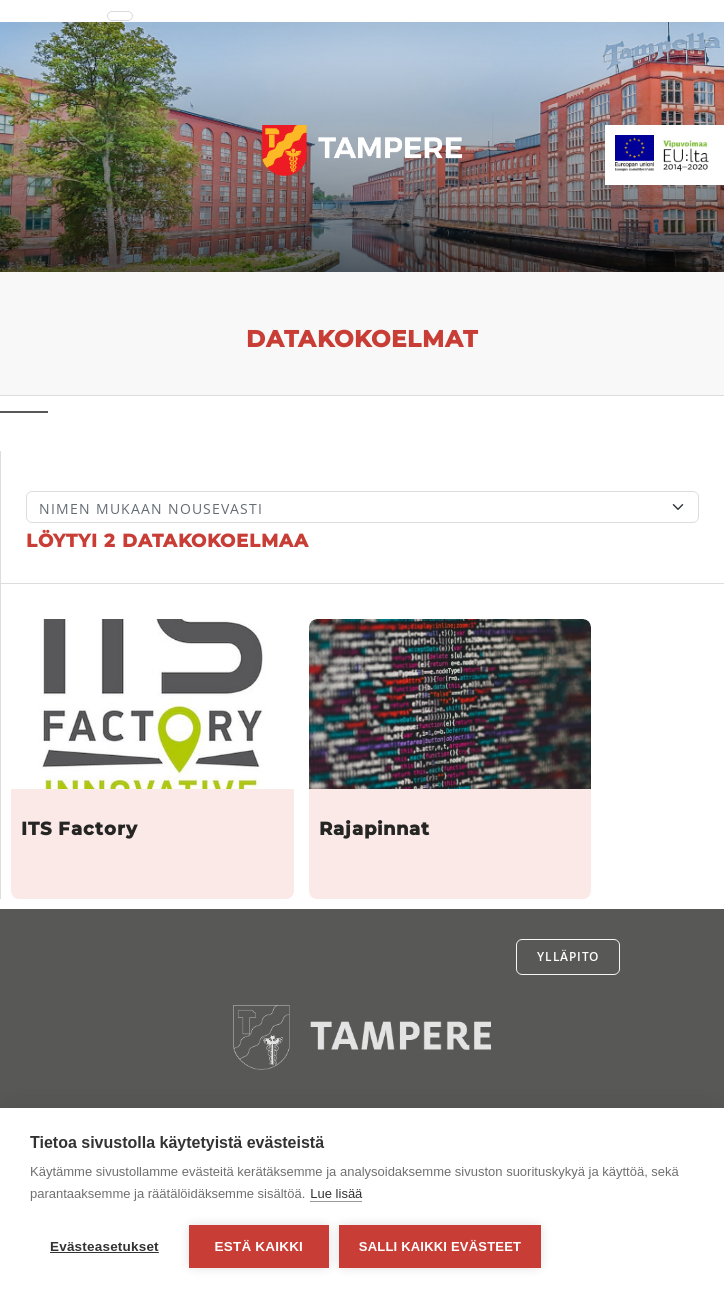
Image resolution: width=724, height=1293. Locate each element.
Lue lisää (336, 1193)
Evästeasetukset (104, 1246)
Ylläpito (568, 956)
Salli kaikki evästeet (440, 1246)
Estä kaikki (259, 1246)
